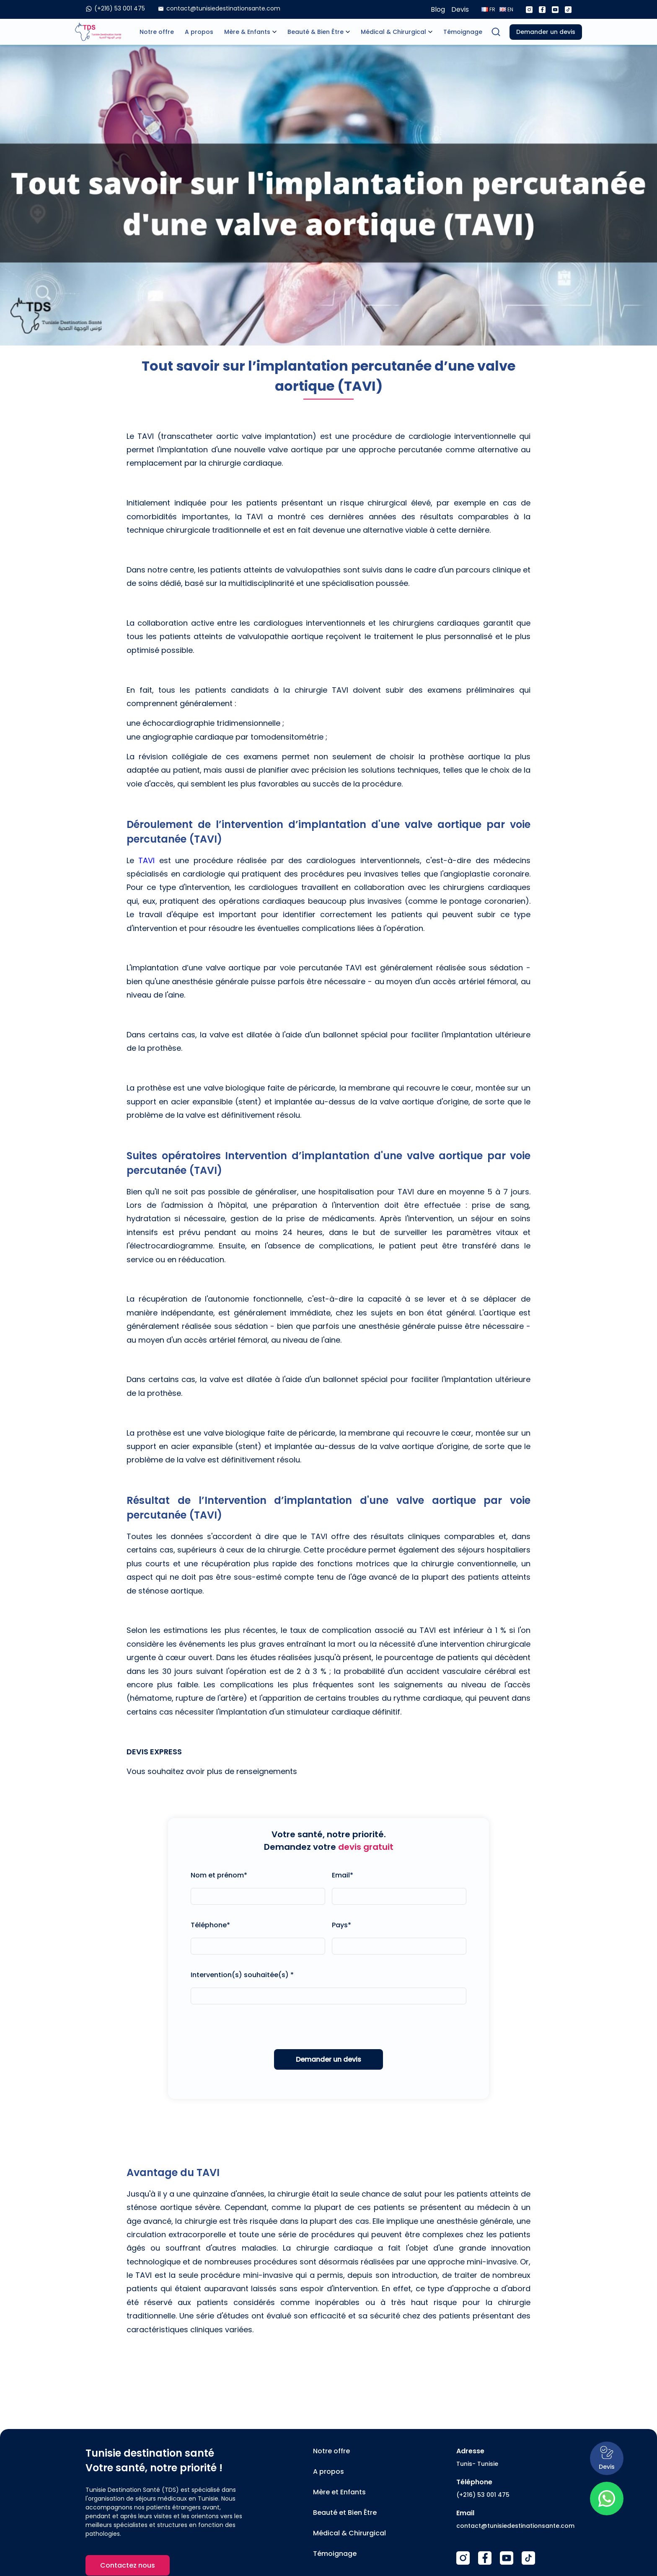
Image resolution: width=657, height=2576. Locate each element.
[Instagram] (529, 9)
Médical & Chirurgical (393, 32)
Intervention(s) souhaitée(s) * (242, 1975)
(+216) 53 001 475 (483, 2495)
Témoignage (462, 32)
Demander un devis (545, 32)
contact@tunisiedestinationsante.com (515, 2526)
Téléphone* (210, 1925)
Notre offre (157, 32)
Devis (460, 9)
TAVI (146, 860)
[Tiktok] (568, 9)
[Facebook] (542, 9)
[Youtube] (555, 9)
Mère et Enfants (339, 2492)
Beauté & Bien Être (315, 32)
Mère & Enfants (247, 32)
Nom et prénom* (219, 1875)
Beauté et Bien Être (345, 2512)
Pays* (341, 1925)
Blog (438, 9)
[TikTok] (528, 2558)
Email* (342, 1875)
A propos (199, 32)
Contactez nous (127, 2565)
